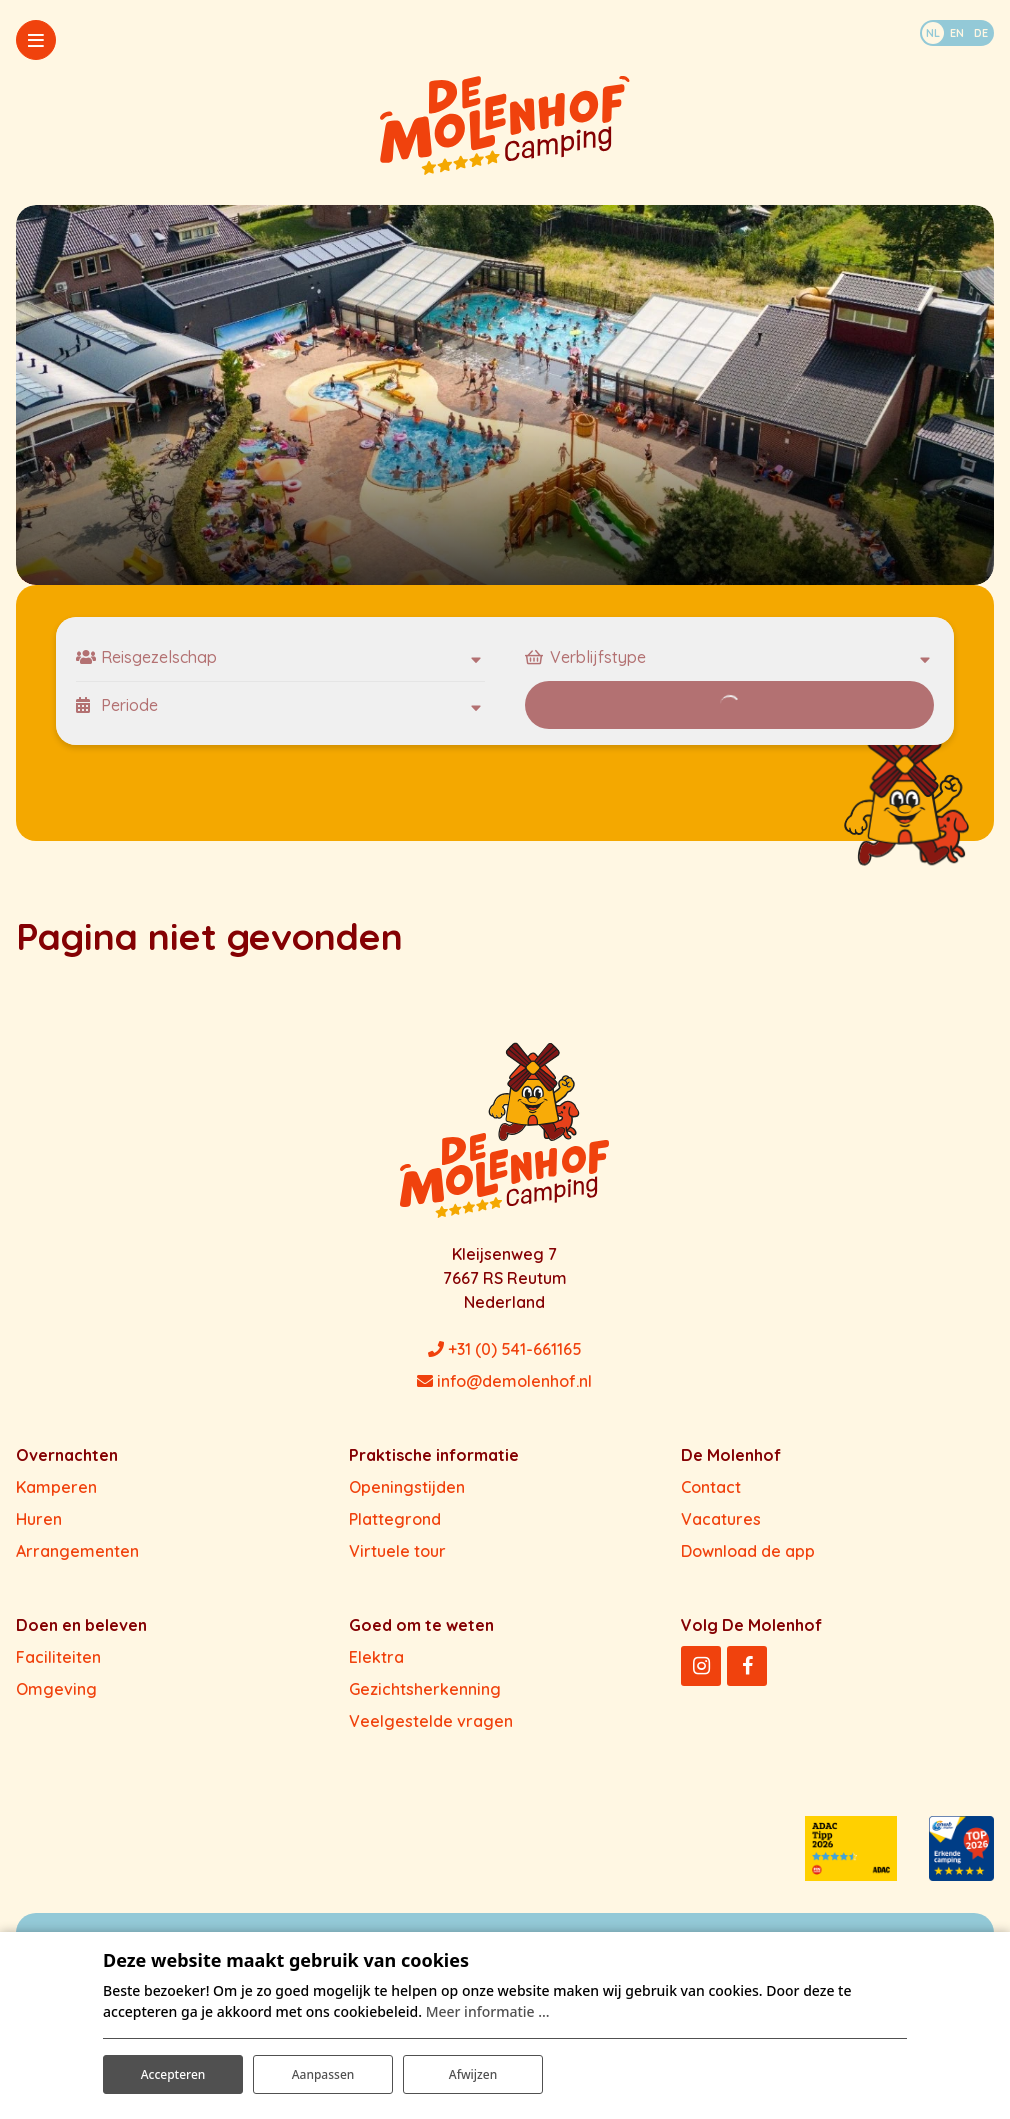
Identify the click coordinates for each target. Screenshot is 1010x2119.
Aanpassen (322, 2067)
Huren (39, 1519)
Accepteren (173, 2067)
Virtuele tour (397, 1551)
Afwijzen (473, 2067)
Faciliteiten (58, 1657)
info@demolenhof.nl (504, 1381)
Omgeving (56, 1689)
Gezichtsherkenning (425, 1689)
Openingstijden (407, 1487)
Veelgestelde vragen (431, 1721)
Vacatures (721, 1519)
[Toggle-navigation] (36, 40)
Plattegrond (395, 1519)
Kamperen (56, 1487)
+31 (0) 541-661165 (505, 1349)
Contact (711, 1487)
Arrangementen (77, 1551)
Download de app (748, 1551)
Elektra (376, 1657)
